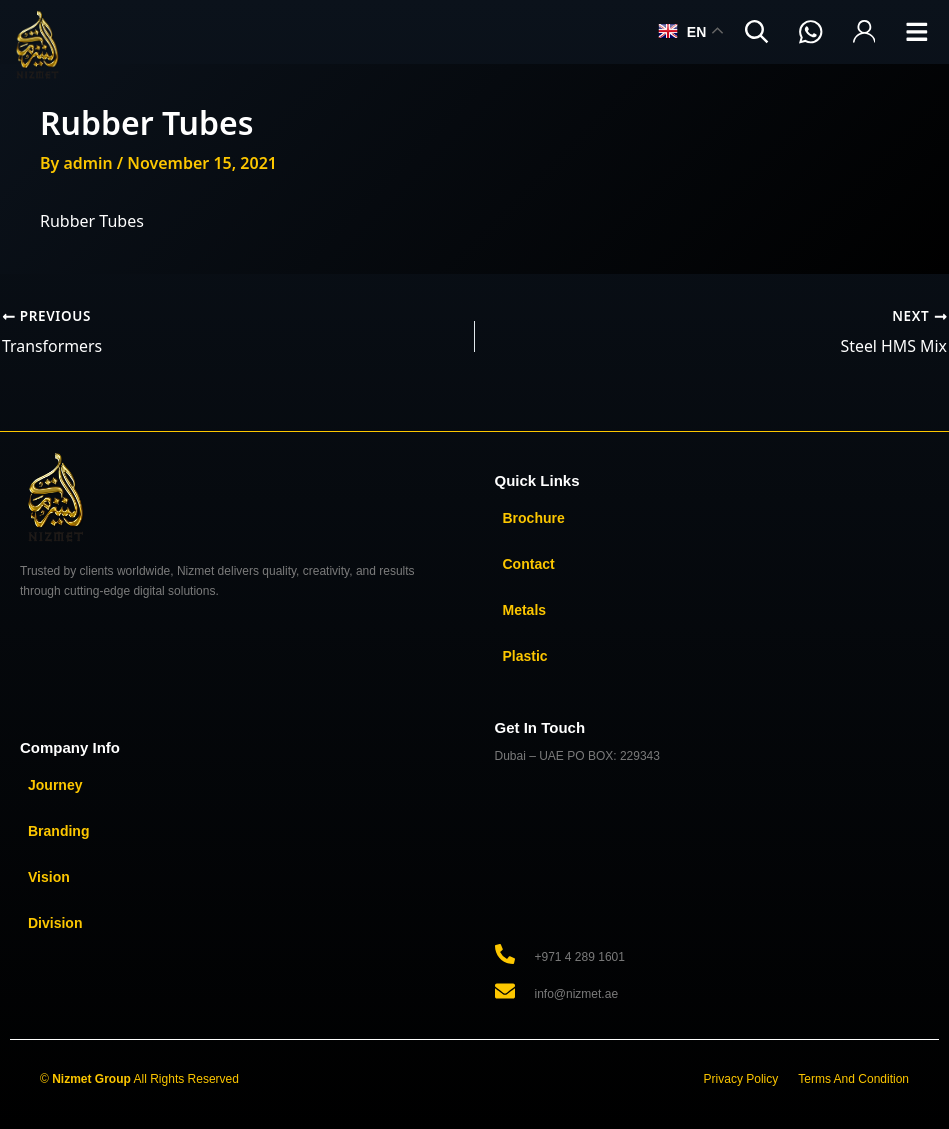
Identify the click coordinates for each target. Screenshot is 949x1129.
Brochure (534, 517)
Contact (529, 563)
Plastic (525, 655)
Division (55, 922)
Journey (55, 784)
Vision (49, 876)
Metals (525, 609)
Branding (58, 830)
